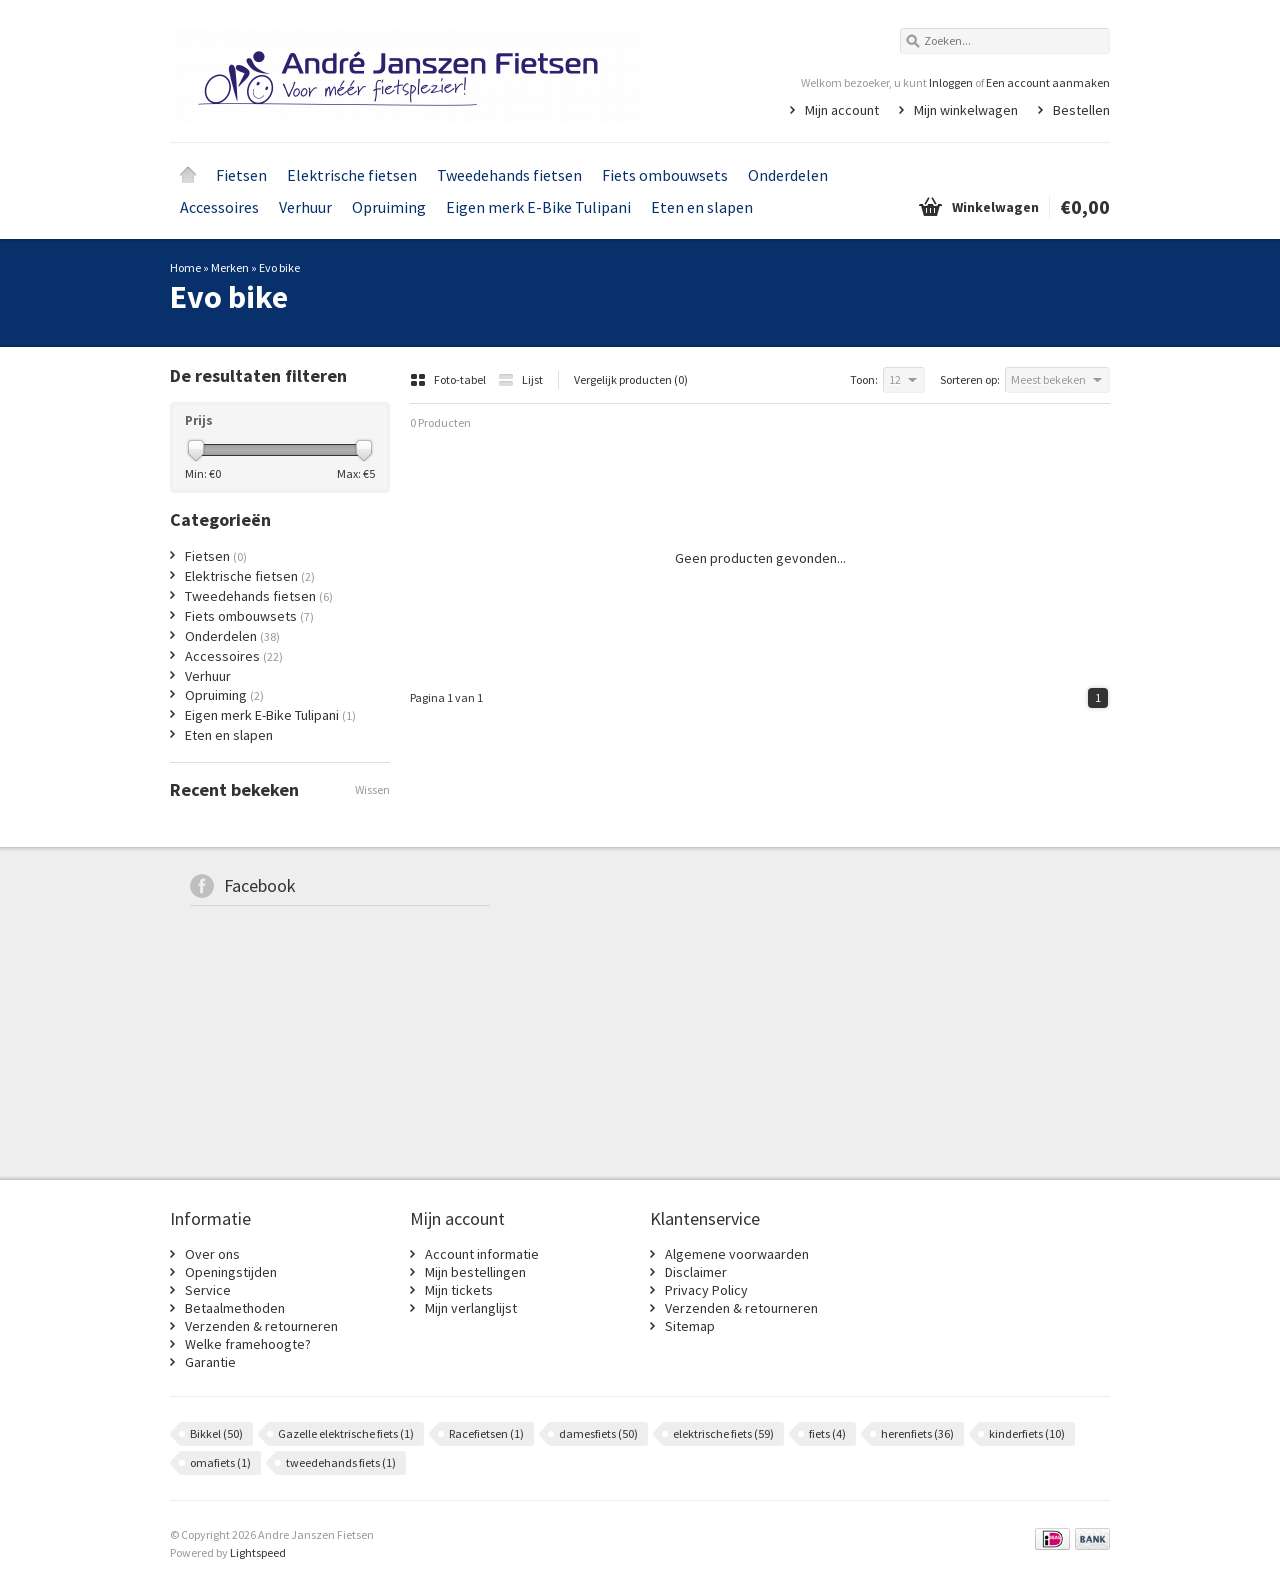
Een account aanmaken (1048, 82)
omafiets (220, 1462)
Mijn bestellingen (475, 1272)
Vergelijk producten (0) (631, 379)
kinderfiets (1027, 1433)
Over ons (212, 1254)
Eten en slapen (702, 207)
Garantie (210, 1362)
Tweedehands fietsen (509, 175)
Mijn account (842, 110)
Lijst (520, 379)
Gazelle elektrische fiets (346, 1433)
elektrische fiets (723, 1433)
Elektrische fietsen (352, 175)
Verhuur (305, 207)
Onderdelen (788, 175)
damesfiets (598, 1433)
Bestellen (1081, 110)
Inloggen (951, 82)
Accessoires (219, 207)
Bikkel (216, 1433)
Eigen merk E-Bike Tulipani (538, 207)
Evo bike (279, 267)
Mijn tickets (459, 1290)
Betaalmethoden (235, 1308)
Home (188, 175)
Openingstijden (231, 1272)
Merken (230, 267)
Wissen (372, 789)
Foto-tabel (449, 379)
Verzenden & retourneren (261, 1326)
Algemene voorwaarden (737, 1254)
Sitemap (690, 1326)
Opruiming (389, 207)
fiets (827, 1433)
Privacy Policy (706, 1290)
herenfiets (917, 1433)
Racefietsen (486, 1433)
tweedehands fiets (341, 1462)
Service (208, 1290)
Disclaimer (696, 1272)
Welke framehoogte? (248, 1344)
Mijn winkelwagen (966, 110)
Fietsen (241, 175)
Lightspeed (258, 1552)
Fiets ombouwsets (665, 175)
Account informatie (482, 1254)
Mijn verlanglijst (471, 1308)
